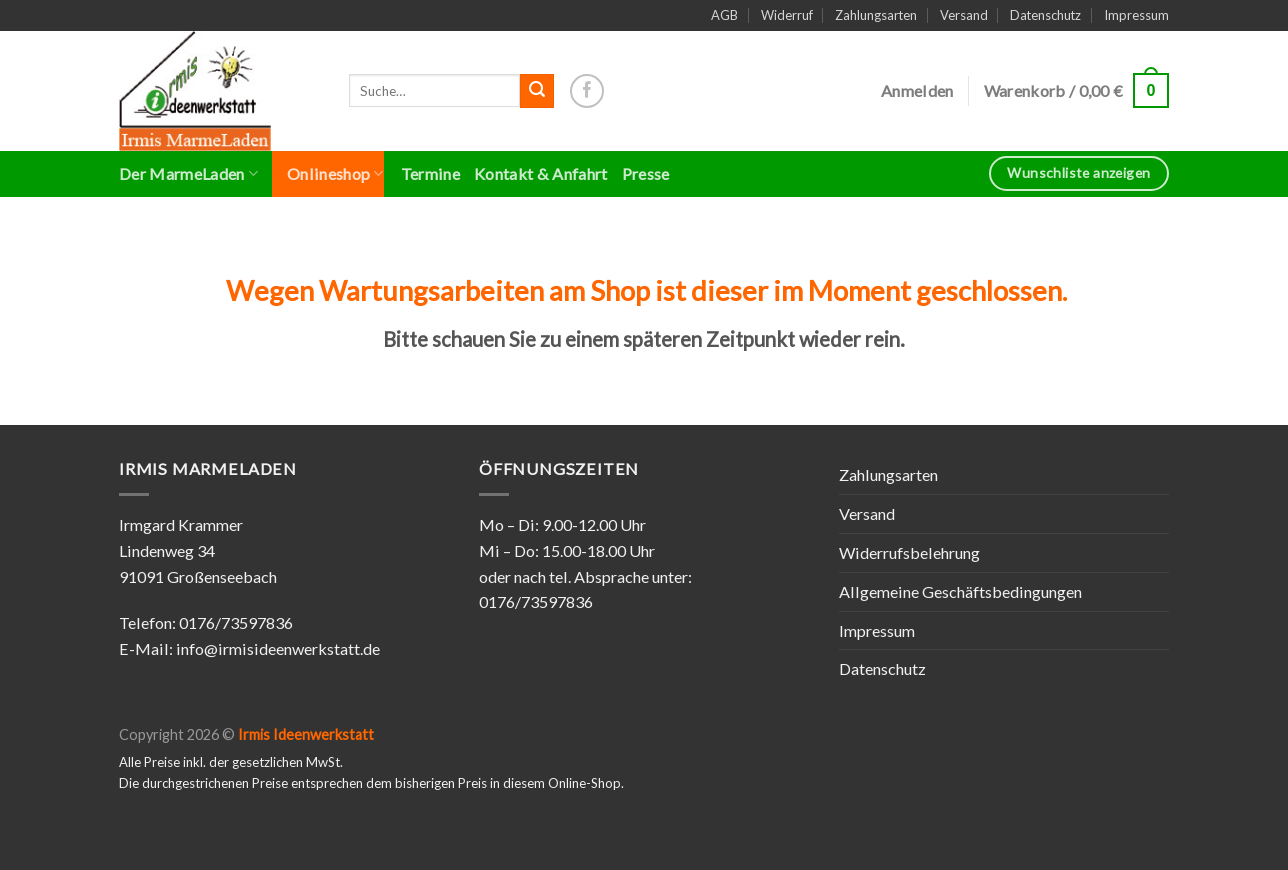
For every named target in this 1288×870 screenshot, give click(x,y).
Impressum (1136, 15)
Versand (964, 15)
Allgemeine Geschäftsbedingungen (960, 591)
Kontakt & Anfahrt (541, 173)
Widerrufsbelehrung (909, 552)
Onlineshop (335, 174)
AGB (724, 15)
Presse (646, 173)
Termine (430, 173)
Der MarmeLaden (188, 174)
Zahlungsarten (876, 15)
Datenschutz (1045, 15)
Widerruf (787, 15)
